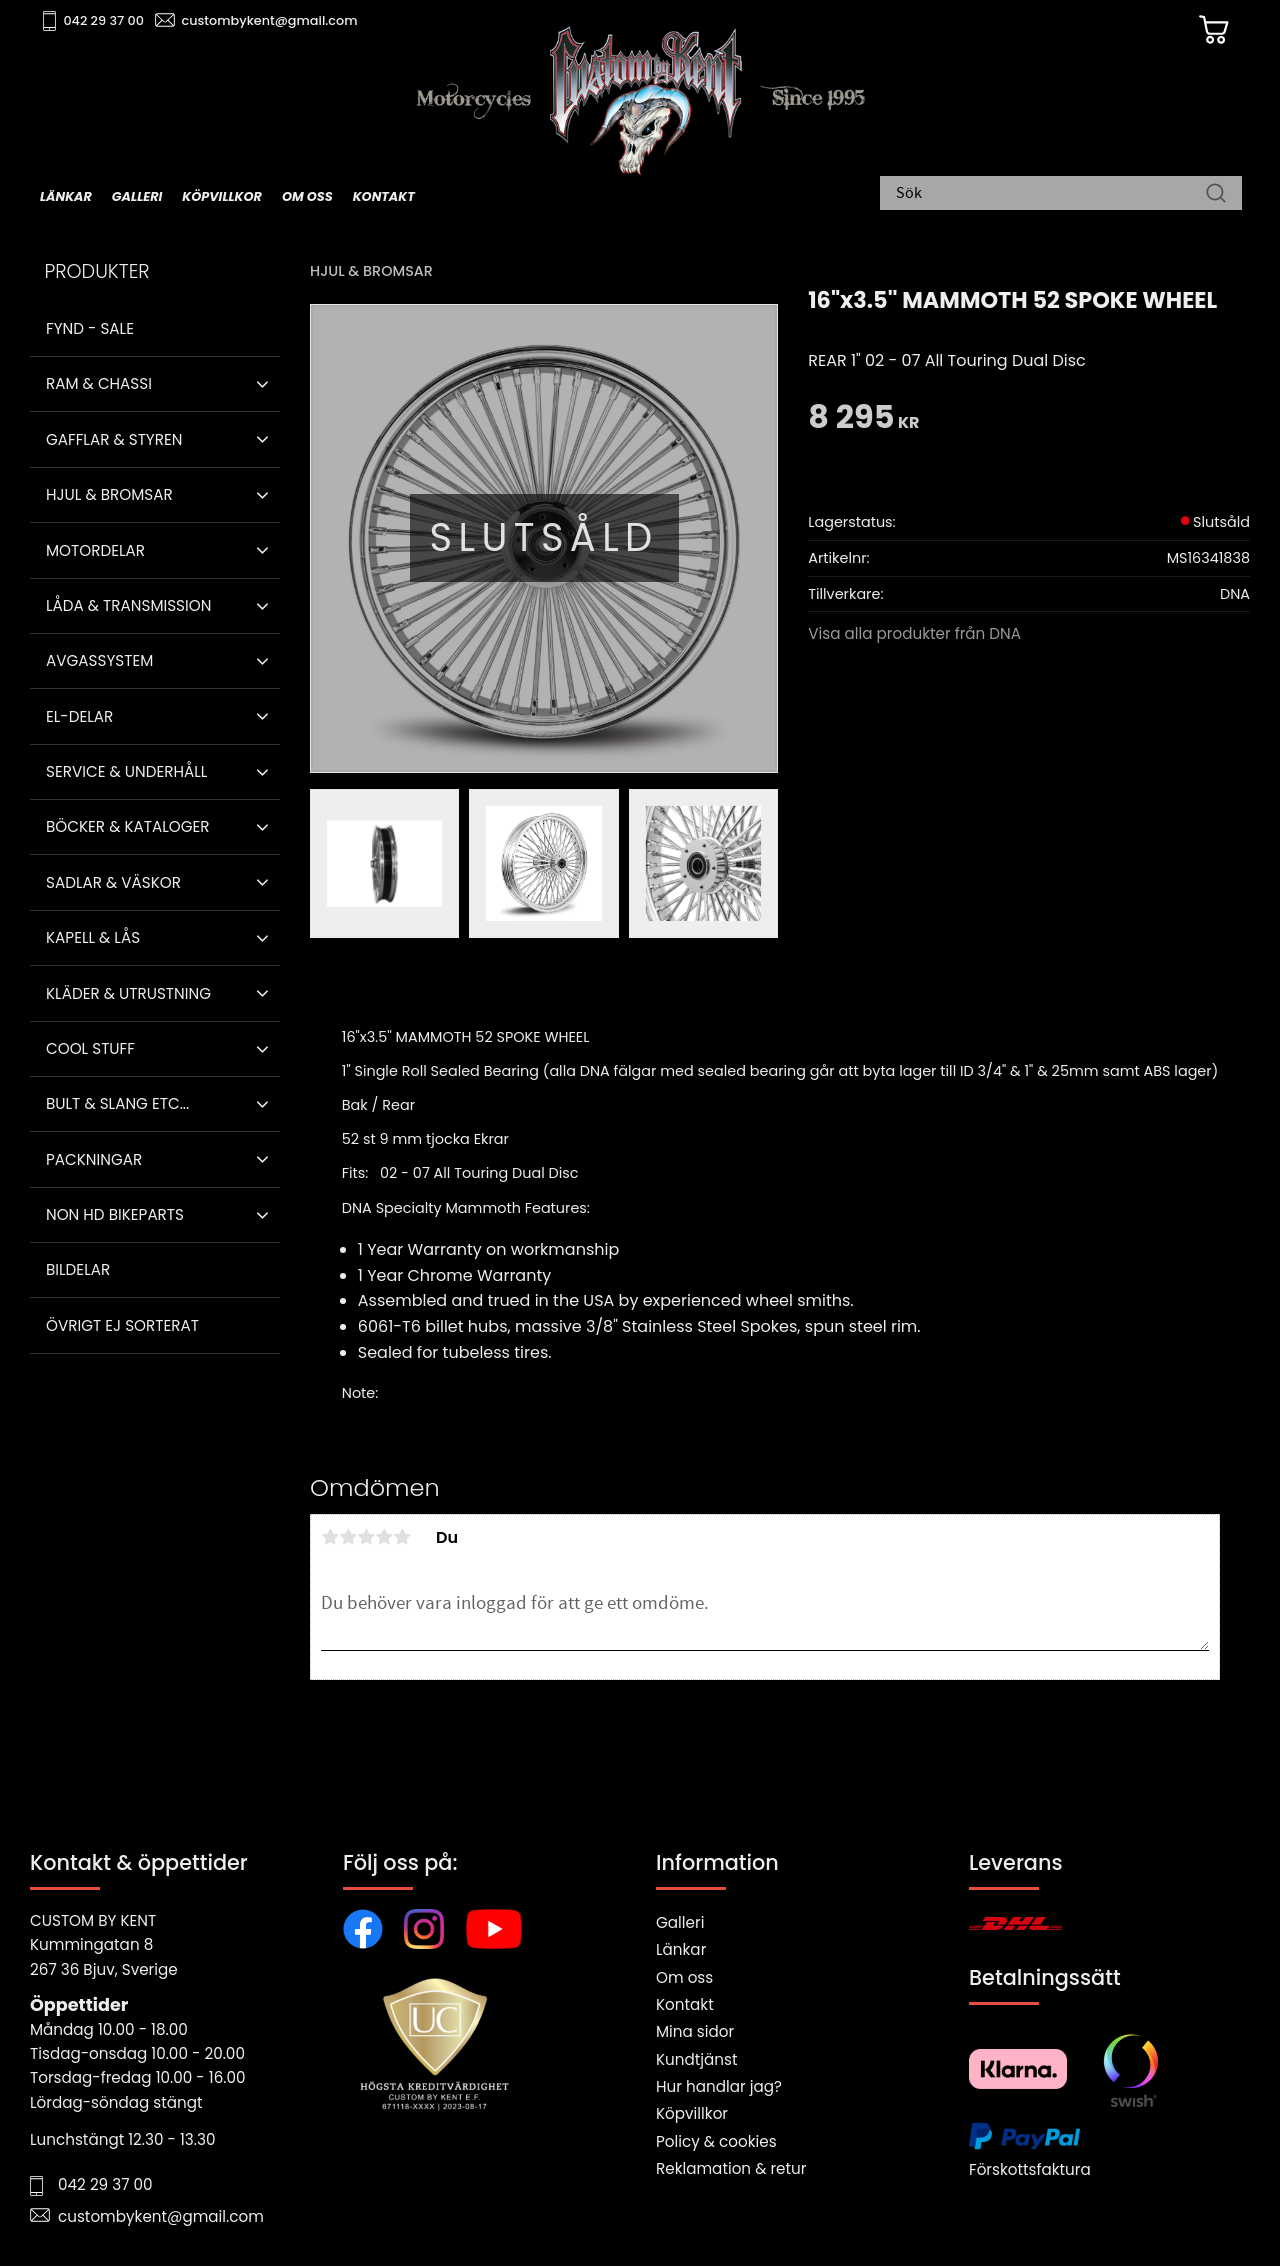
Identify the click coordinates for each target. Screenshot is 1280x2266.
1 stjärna (330, 1537)
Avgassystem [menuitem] (99, 660)
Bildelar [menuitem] (78, 1269)
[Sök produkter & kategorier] (1051, 195)
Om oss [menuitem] (307, 196)
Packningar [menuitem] (94, 1159)
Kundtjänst (697, 2059)
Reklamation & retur (731, 2168)
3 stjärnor (366, 1537)
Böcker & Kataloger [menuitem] (128, 826)
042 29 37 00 (106, 20)
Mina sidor (695, 2031)
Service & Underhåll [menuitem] (126, 771)
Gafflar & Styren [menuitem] (114, 439)
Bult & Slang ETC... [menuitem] (117, 1103)
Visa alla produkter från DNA (914, 633)
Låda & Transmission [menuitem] (128, 605)
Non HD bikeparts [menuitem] (115, 1214)
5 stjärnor (402, 1537)
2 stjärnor (348, 1537)
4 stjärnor (384, 1537)
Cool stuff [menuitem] (90, 1048)
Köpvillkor (692, 2113)
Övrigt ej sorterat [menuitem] (122, 1325)
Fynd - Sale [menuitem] (90, 328)
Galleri (680, 1922)
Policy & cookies (716, 2141)
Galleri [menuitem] (137, 196)
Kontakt (685, 2004)
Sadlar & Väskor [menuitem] (113, 882)
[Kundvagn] (1209, 31)
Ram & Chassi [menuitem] (99, 383)
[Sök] (1216, 195)
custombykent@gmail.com (272, 20)
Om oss (684, 1977)
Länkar (681, 1949)
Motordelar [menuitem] (95, 550)
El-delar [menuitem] (79, 716)
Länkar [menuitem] (66, 196)
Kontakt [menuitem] (384, 196)
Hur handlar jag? (719, 2086)
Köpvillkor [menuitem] (222, 196)
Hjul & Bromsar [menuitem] (109, 494)
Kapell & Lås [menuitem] (93, 937)
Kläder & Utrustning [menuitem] (128, 993)
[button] (262, 384)
